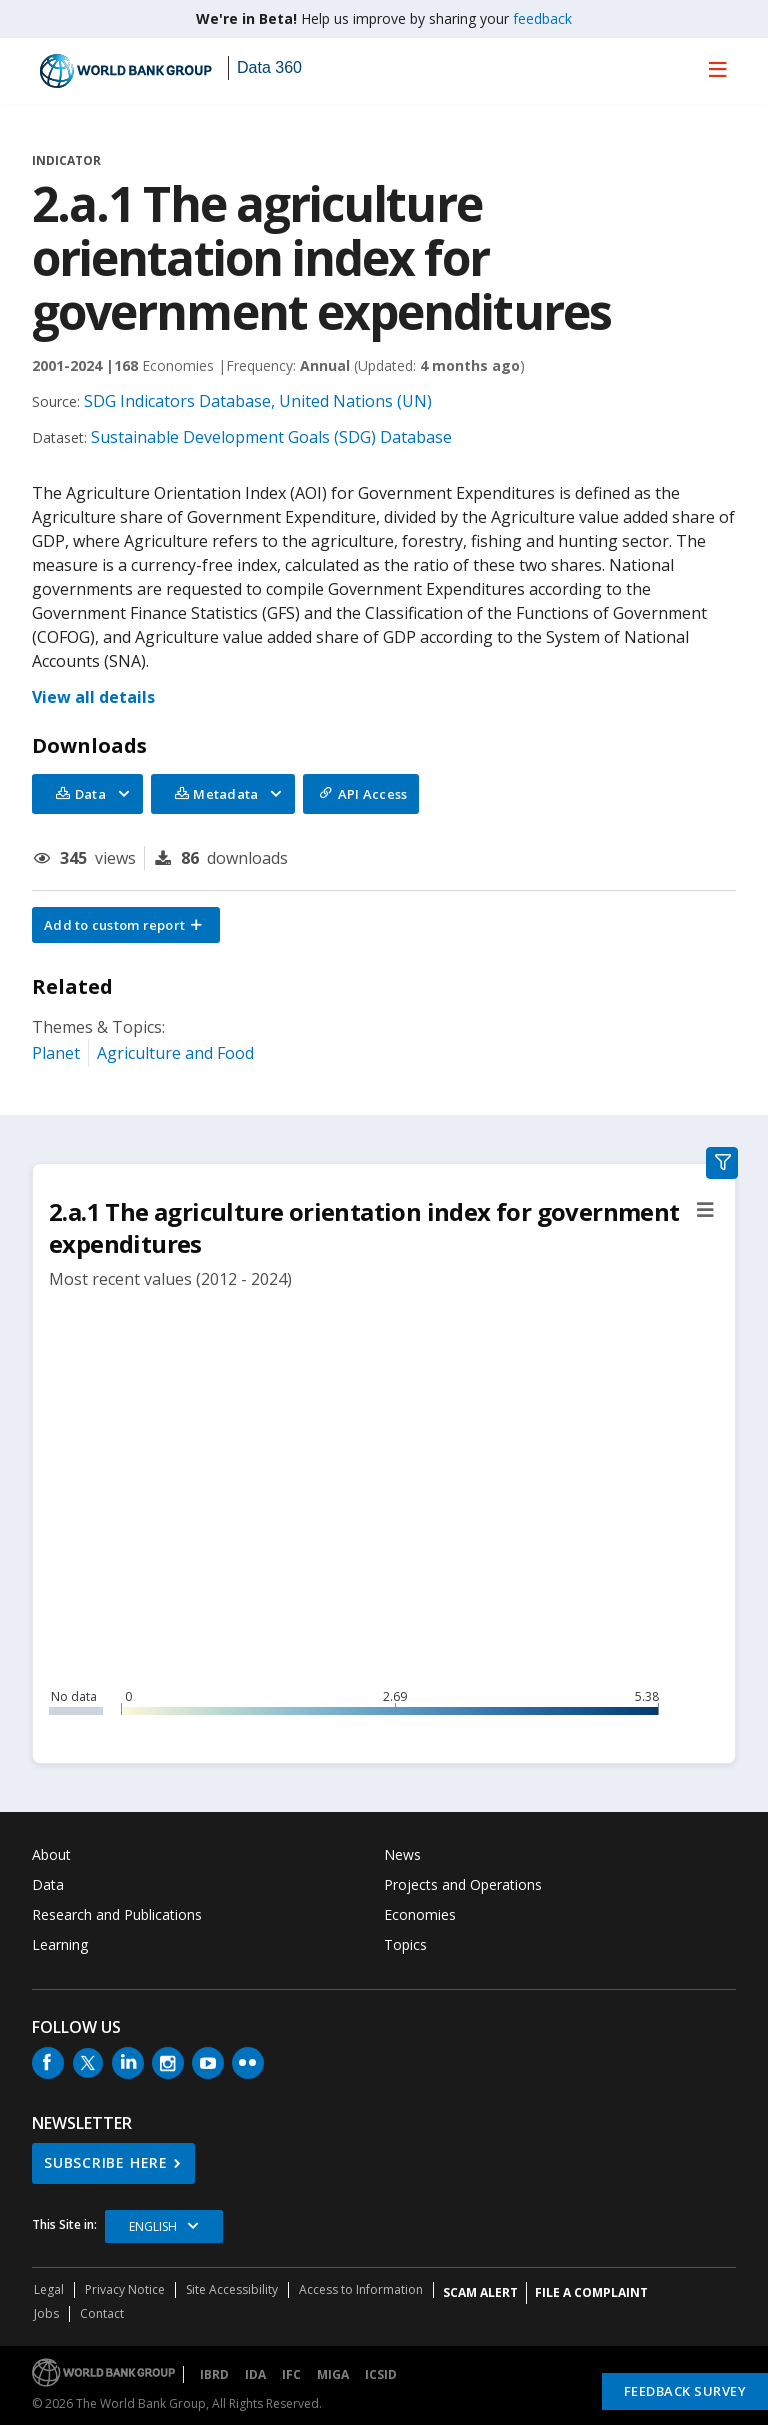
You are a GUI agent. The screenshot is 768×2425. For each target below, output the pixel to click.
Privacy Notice (125, 2289)
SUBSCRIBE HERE (106, 2162)
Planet (56, 1053)
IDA (255, 2374)
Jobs (46, 2313)
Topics (405, 1944)
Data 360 (269, 67)
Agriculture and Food (175, 1053)
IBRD (214, 2374)
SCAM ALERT (480, 2292)
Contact (102, 2313)
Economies (420, 1914)
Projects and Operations (463, 1884)
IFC (291, 2374)
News (402, 1854)
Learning (60, 1944)
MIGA (333, 2374)
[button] (126, 925)
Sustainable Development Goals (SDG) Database (271, 437)
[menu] (718, 69)
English (153, 2226)
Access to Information (361, 2289)
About (51, 1854)
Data (48, 1884)
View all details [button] (93, 697)
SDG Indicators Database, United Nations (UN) (258, 401)
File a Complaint (591, 2292)
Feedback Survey (685, 2391)
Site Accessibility (232, 2289)
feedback (542, 18)
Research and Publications (117, 1914)
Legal (49, 2289)
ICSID (381, 2374)
